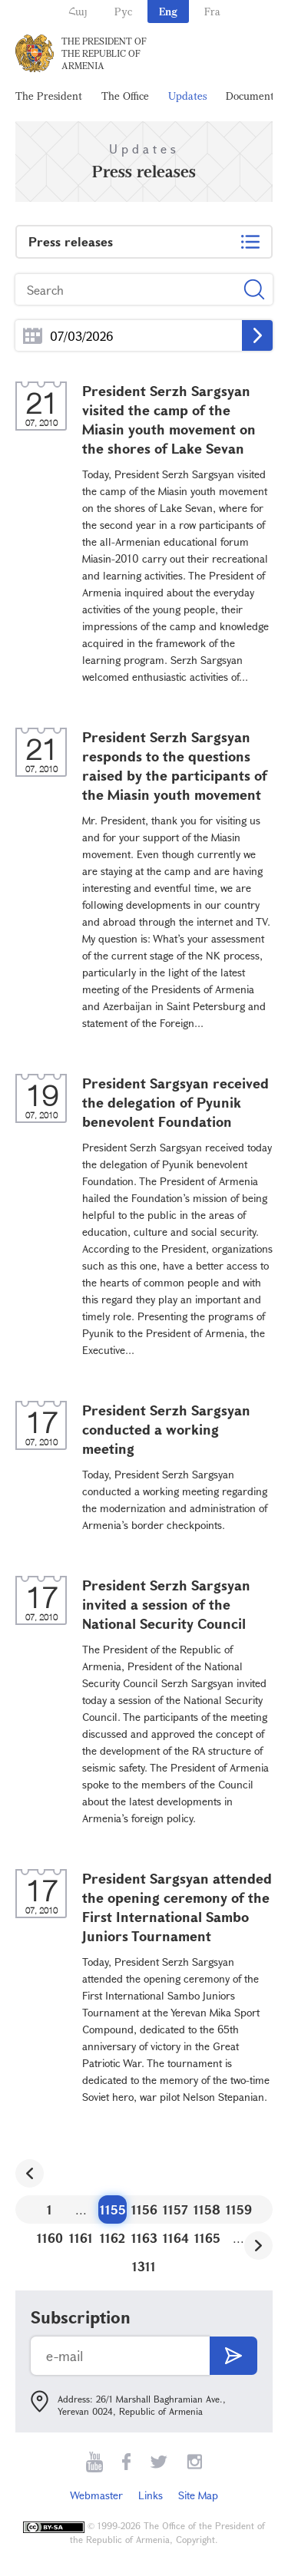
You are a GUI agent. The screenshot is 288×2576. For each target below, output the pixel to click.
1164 (176, 2238)
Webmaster (96, 2495)
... (32, 336)
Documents (252, 95)
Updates (187, 95)
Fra (212, 11)
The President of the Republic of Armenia (104, 53)
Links (150, 2495)
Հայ (78, 11)
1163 (144, 2238)
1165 (207, 2238)
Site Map (198, 2495)
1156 (144, 2209)
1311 (144, 2266)
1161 (81, 2238)
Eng (168, 11)
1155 (113, 2209)
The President (48, 95)
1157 (175, 2209)
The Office (125, 95)
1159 (239, 2209)
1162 (112, 2238)
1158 (207, 2209)
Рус (123, 11)
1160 (50, 2238)
